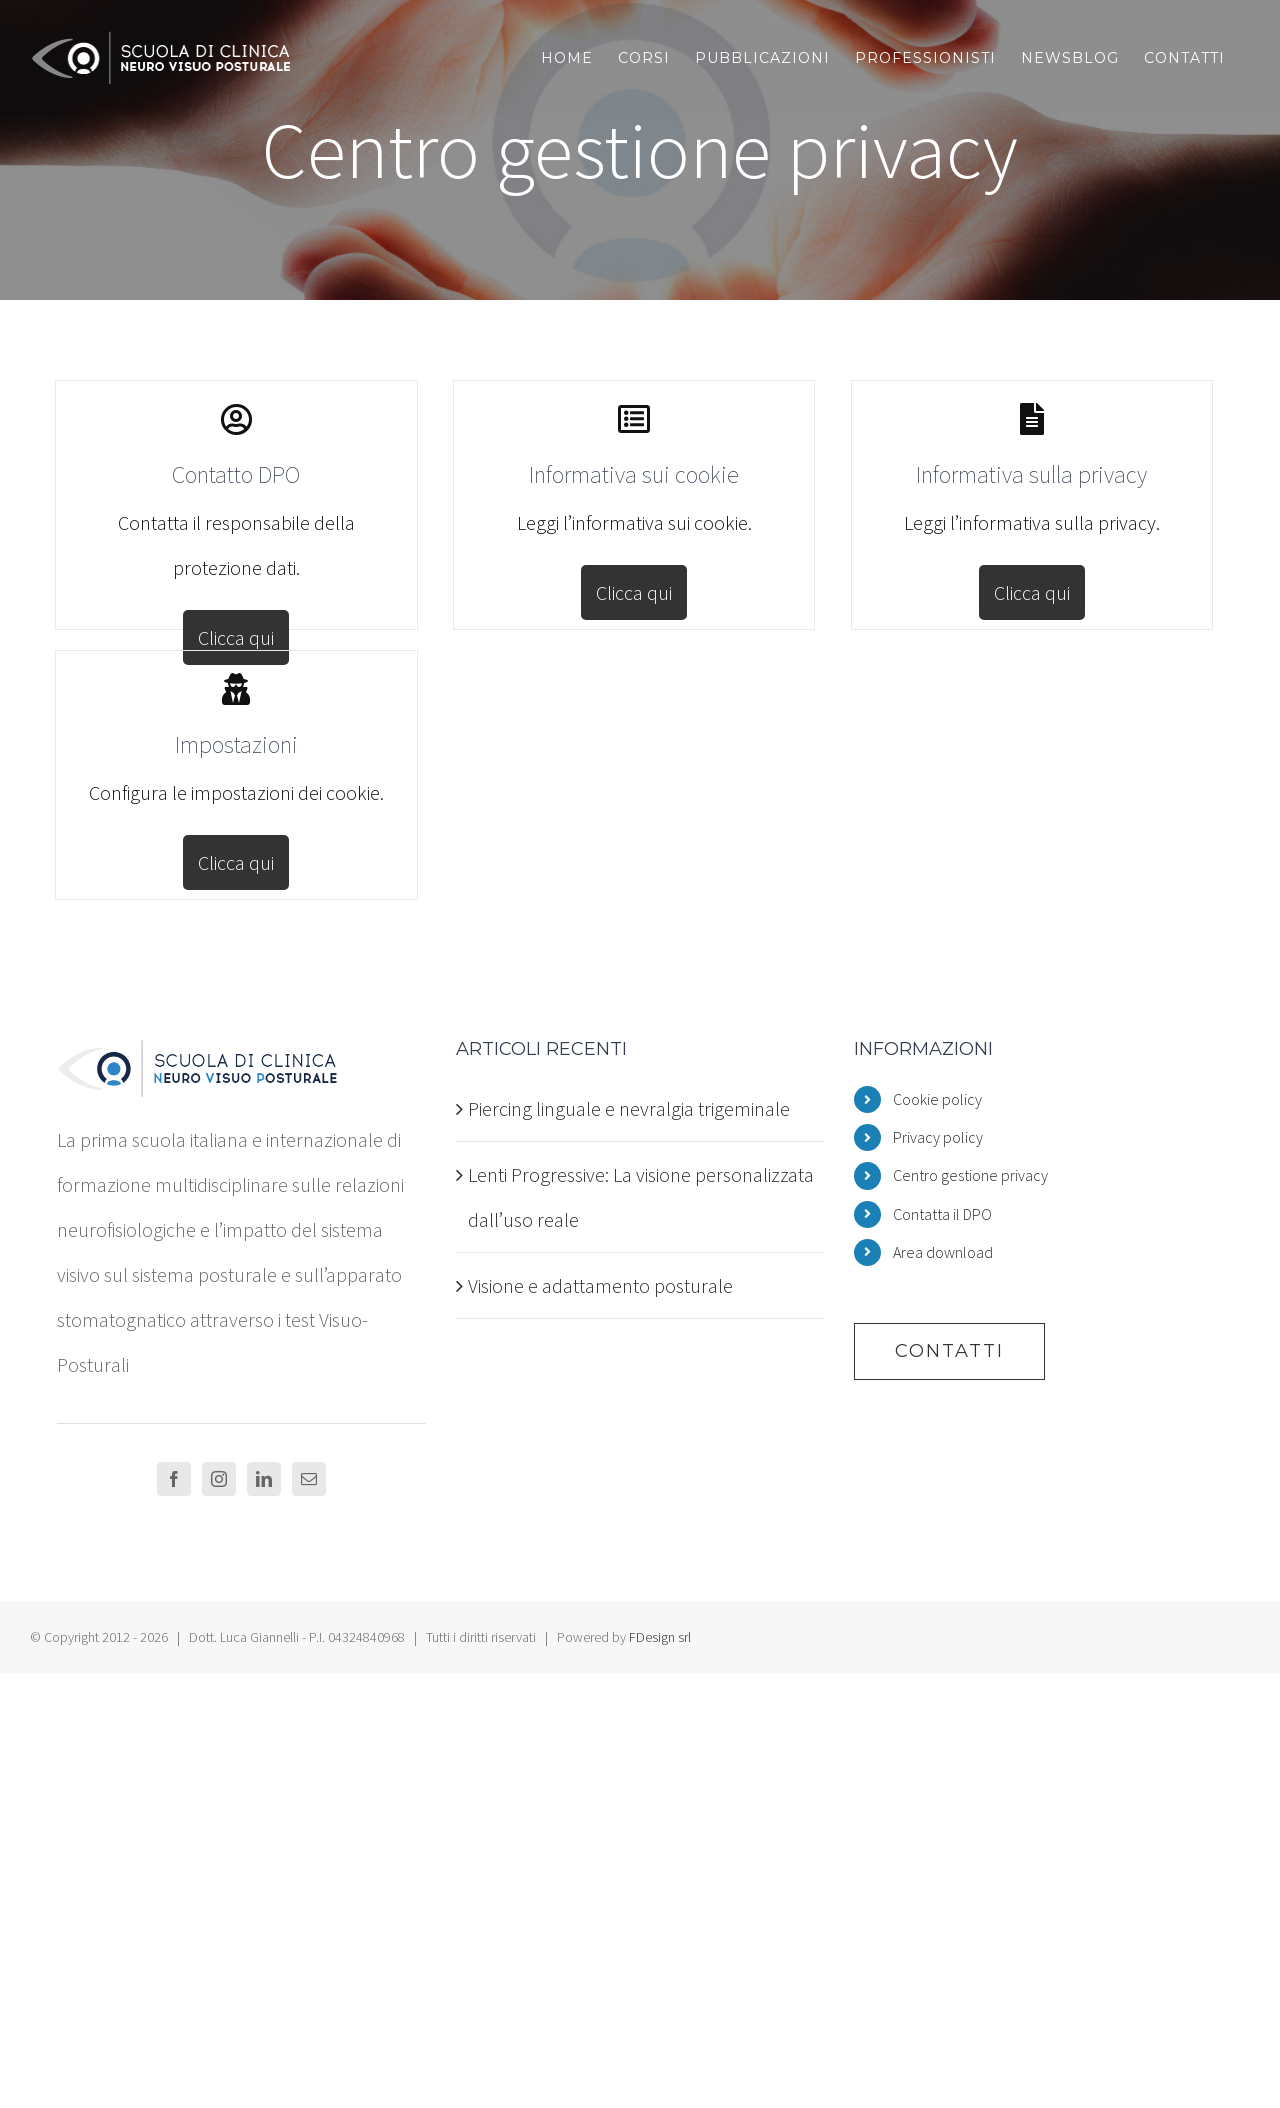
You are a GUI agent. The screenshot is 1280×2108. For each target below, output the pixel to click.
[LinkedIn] (264, 1479)
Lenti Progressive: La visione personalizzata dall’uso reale (641, 1197)
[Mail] (309, 1479)
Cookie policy (937, 1099)
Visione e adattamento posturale (600, 1285)
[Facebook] (174, 1479)
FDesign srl (660, 1637)
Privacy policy (938, 1137)
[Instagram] (219, 1479)
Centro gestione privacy (970, 1175)
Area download (943, 1252)
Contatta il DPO (942, 1214)
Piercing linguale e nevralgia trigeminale (629, 1108)
